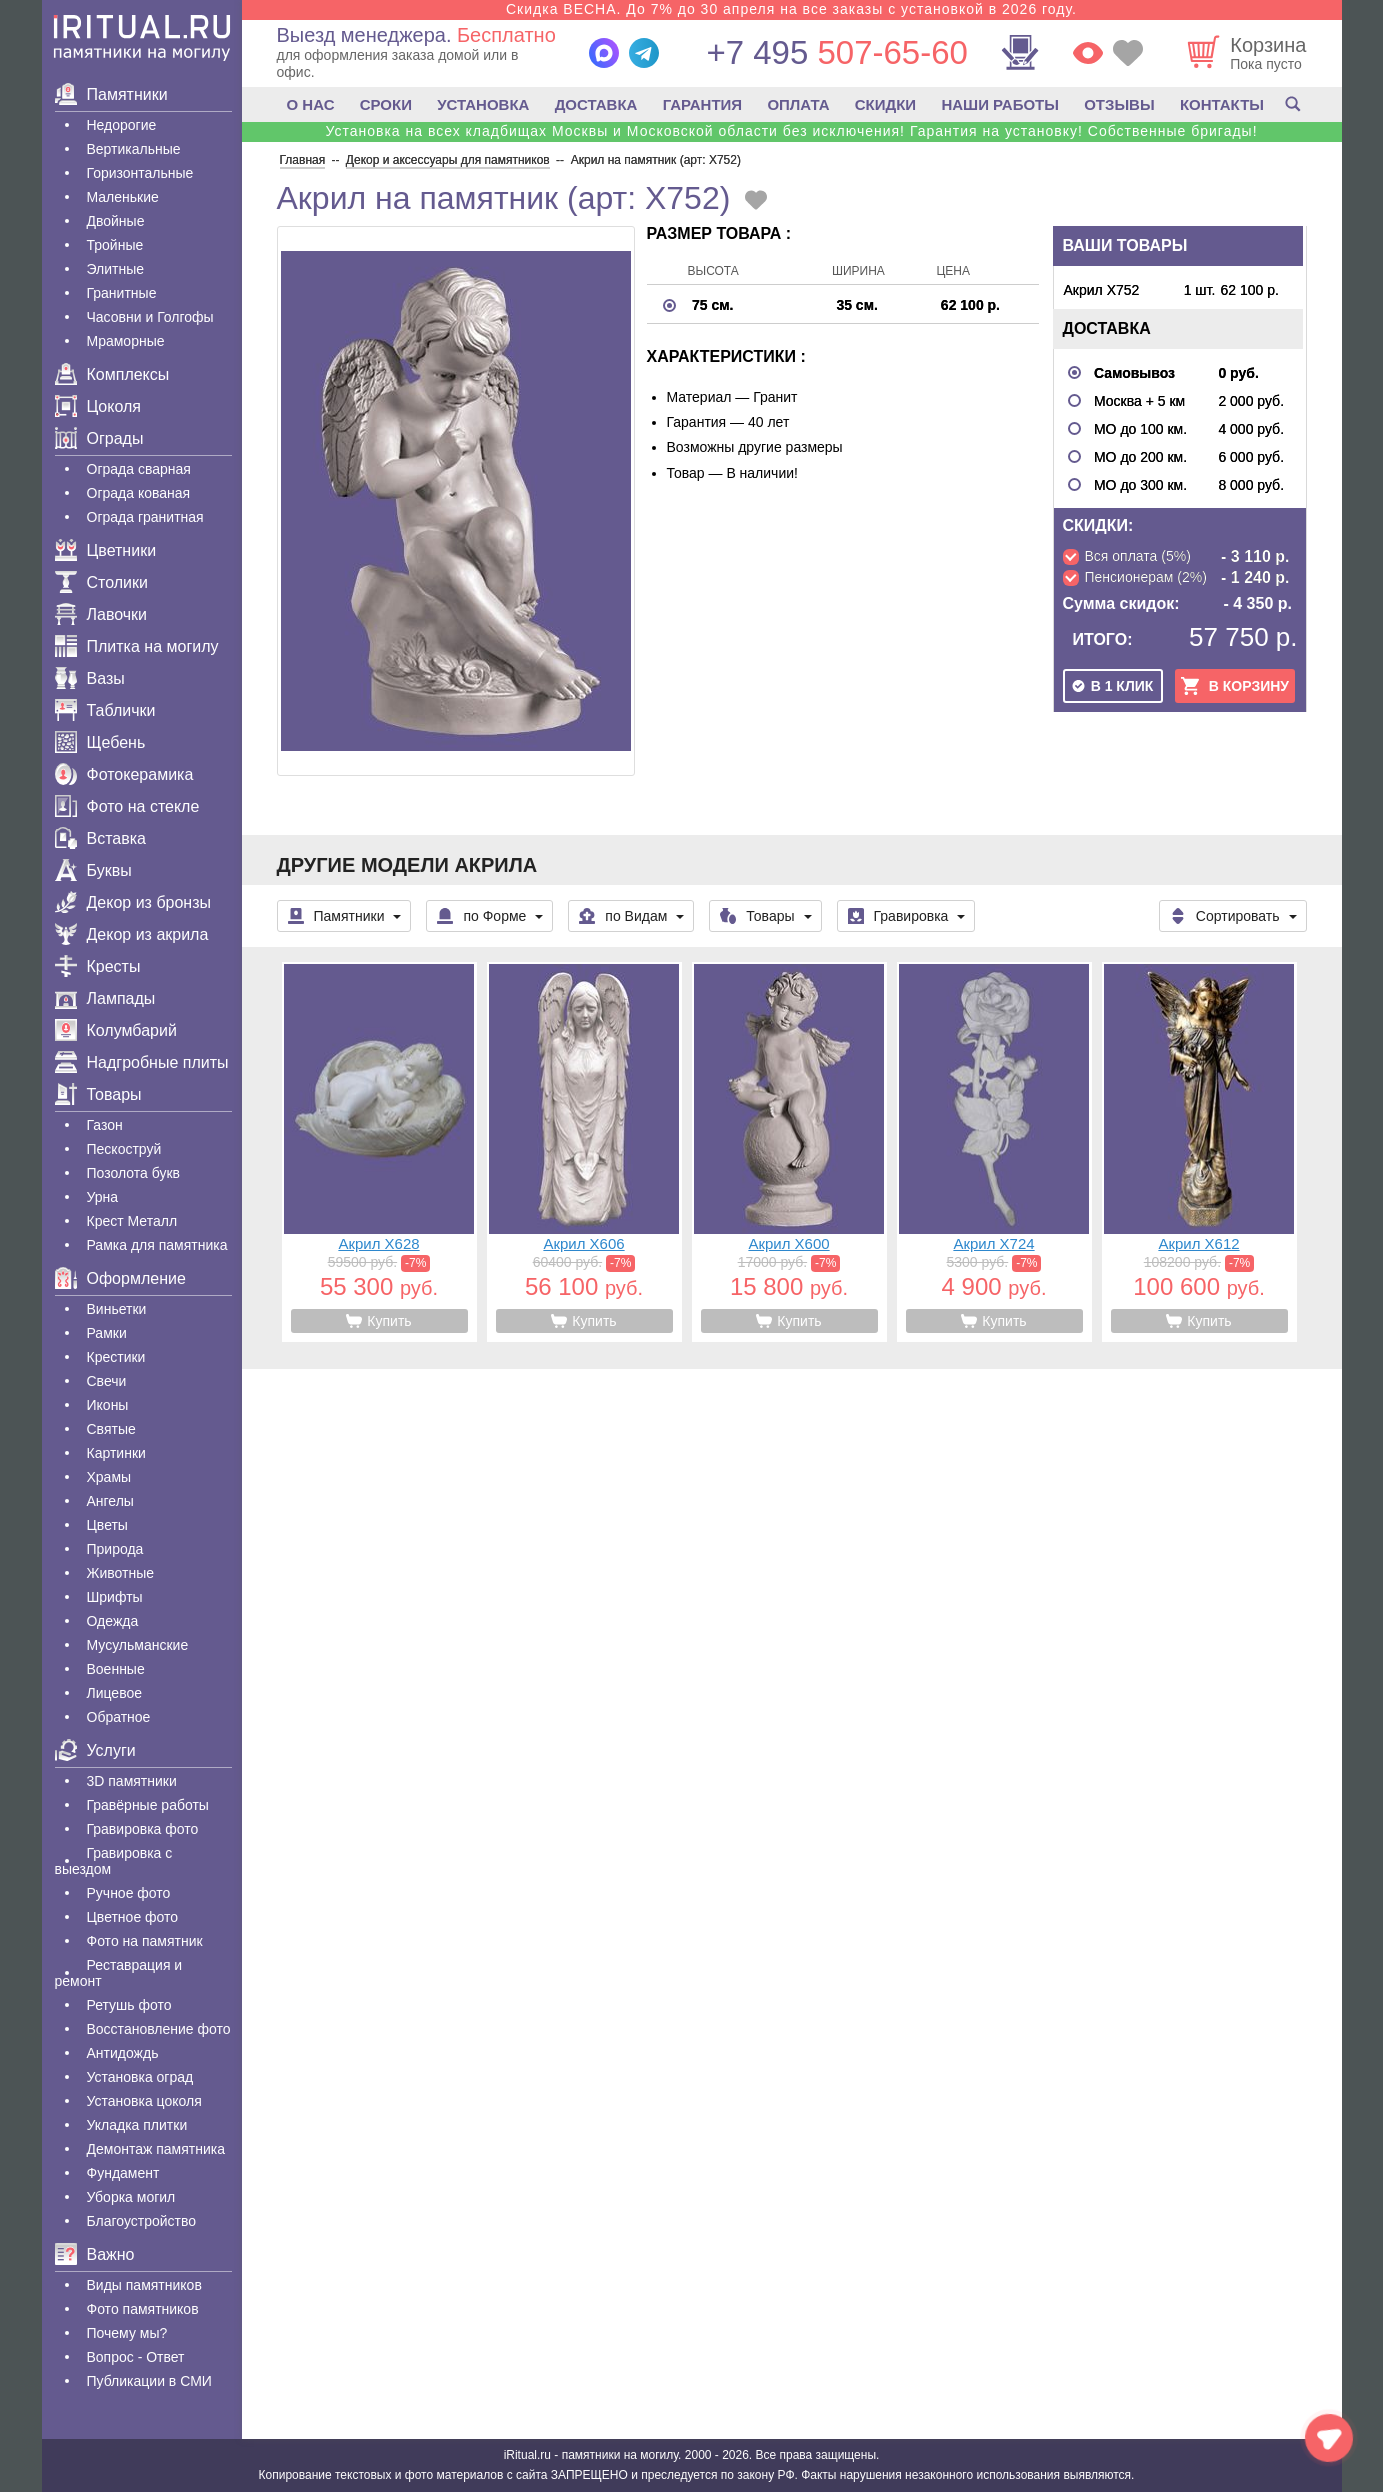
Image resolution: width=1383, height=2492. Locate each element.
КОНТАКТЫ (1222, 104)
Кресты (98, 966)
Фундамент (123, 2173)
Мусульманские (138, 1645)
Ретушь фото (129, 2005)
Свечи (107, 1381)
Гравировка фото (143, 1829)
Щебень (100, 742)
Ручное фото (129, 1893)
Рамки (107, 1333)
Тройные (115, 245)
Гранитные (122, 293)
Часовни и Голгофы (150, 317)
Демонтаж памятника (156, 2149)
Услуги (95, 1750)
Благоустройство (142, 2221)
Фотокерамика (124, 774)
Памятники (111, 94)
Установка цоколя (144, 2101)
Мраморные (126, 341)
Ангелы (110, 1501)
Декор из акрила (132, 934)
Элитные (116, 269)
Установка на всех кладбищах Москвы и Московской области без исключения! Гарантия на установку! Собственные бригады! (791, 131)
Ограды (99, 438)
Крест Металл (132, 1221)
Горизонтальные (140, 173)
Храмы (109, 1477)
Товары (98, 1094)
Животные (121, 1573)
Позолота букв (133, 1173)
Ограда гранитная (145, 517)
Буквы (93, 870)
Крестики (116, 1357)
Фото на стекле (127, 806)
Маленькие (123, 197)
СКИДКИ (885, 104)
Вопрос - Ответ (136, 2357)
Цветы (107, 1525)
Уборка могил (131, 2197)
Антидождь (123, 2053)
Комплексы (112, 374)
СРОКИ (386, 104)
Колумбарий (116, 1030)
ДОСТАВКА (596, 104)
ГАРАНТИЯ (702, 104)
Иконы (108, 1405)
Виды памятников (144, 2285)
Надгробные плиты (142, 1062)
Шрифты (115, 1597)
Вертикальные (134, 149)
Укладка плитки (137, 2125)
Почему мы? (127, 2333)
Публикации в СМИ (149, 2381)
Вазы (90, 678)
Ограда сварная (139, 469)
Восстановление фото (159, 2029)
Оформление (120, 1278)
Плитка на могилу (137, 646)
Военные (116, 1669)
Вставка (100, 838)
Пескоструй (124, 1149)
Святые (111, 1429)
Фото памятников (143, 2309)
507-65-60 (836, 52)
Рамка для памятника (157, 1245)
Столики (101, 582)
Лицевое (115, 1693)
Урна (103, 1197)
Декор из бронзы (133, 902)
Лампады (105, 998)
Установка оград (140, 2077)
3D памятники (132, 1781)
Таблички (105, 710)
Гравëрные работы (148, 1805)
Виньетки (117, 1309)
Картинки (116, 1453)
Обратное (119, 1717)
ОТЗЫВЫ (1119, 104)
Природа (115, 1549)
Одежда (113, 1621)
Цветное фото (133, 1917)
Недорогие (122, 125)
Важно (95, 2254)
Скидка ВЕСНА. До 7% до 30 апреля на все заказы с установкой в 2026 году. (791, 9)
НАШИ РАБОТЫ (1000, 104)
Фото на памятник (145, 1941)
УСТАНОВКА (483, 104)
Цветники (106, 550)
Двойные (116, 221)
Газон (105, 1125)
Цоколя (98, 406)
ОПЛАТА (798, 104)
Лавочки (101, 614)
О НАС (311, 104)
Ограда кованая (139, 493)
